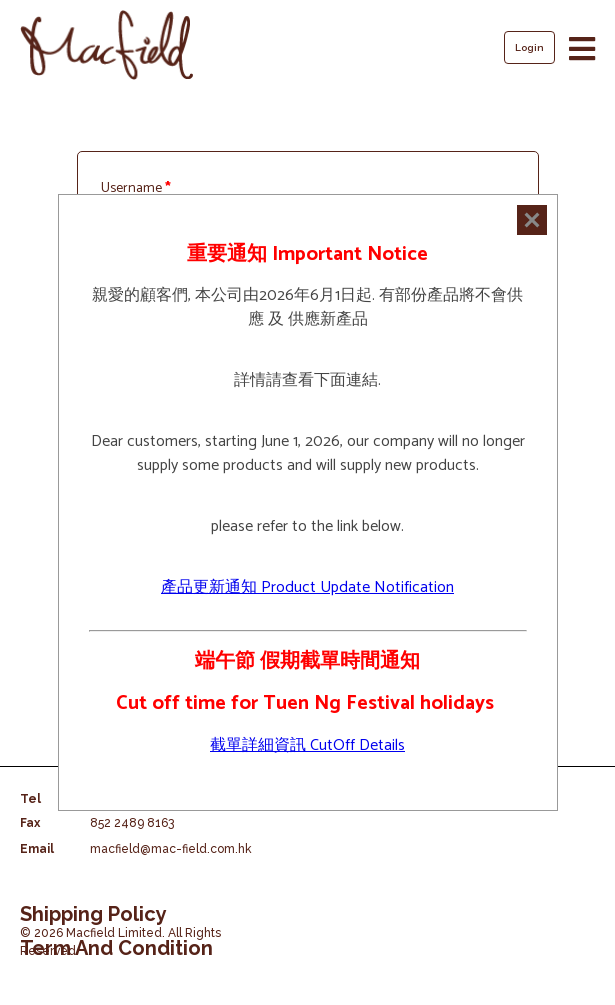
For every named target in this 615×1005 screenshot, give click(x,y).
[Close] (532, 220)
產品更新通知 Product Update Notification (307, 587)
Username (136, 188)
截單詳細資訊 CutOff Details (307, 745)
